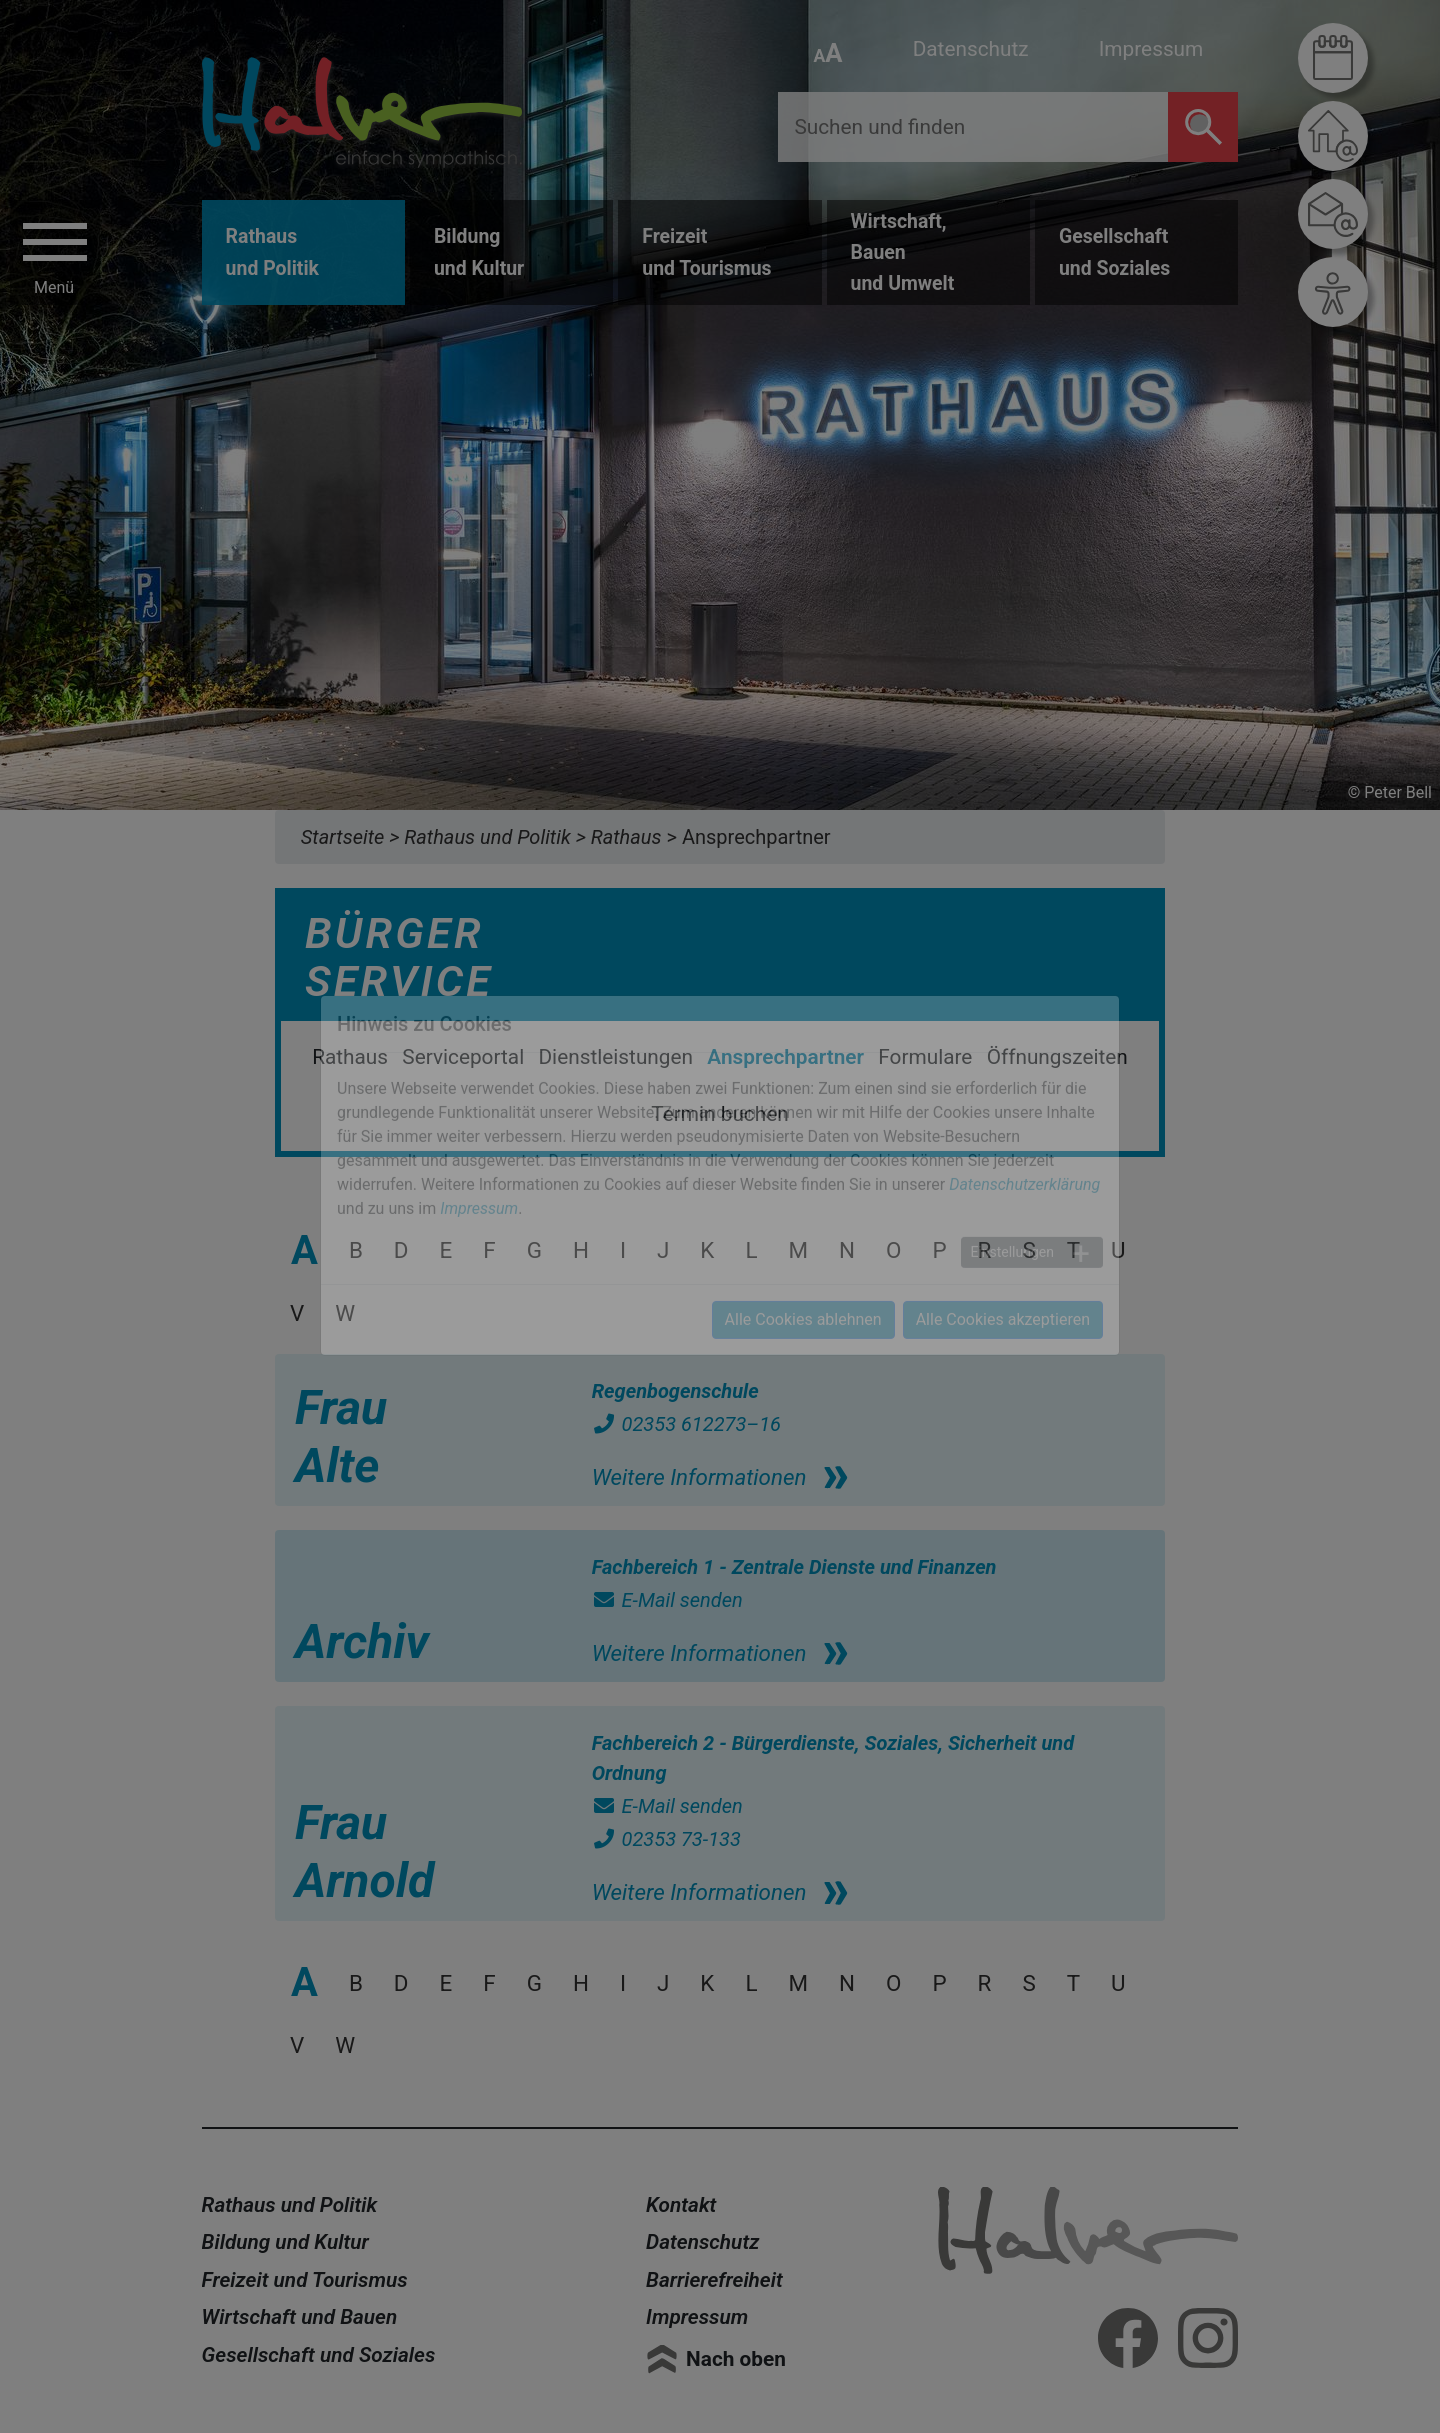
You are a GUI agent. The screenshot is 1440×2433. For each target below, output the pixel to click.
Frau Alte (341, 1436)
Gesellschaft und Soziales (319, 2355)
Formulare (925, 1057)
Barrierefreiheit (714, 2280)
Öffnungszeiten (1057, 1057)
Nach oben (736, 2359)
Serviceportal (463, 1057)
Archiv (362, 1641)
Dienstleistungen (615, 1057)
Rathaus (350, 1057)
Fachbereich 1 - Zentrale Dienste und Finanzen (794, 1567)
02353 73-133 (666, 1839)
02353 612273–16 (686, 1424)
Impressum (1151, 49)
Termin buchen (719, 1114)
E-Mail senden (667, 1600)
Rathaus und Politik (290, 2205)
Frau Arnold (364, 1851)
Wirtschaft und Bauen (300, 2317)
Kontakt (681, 2205)
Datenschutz (971, 49)
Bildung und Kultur (285, 2242)
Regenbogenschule (675, 1391)
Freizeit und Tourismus (305, 2280)
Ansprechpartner (785, 1057)
